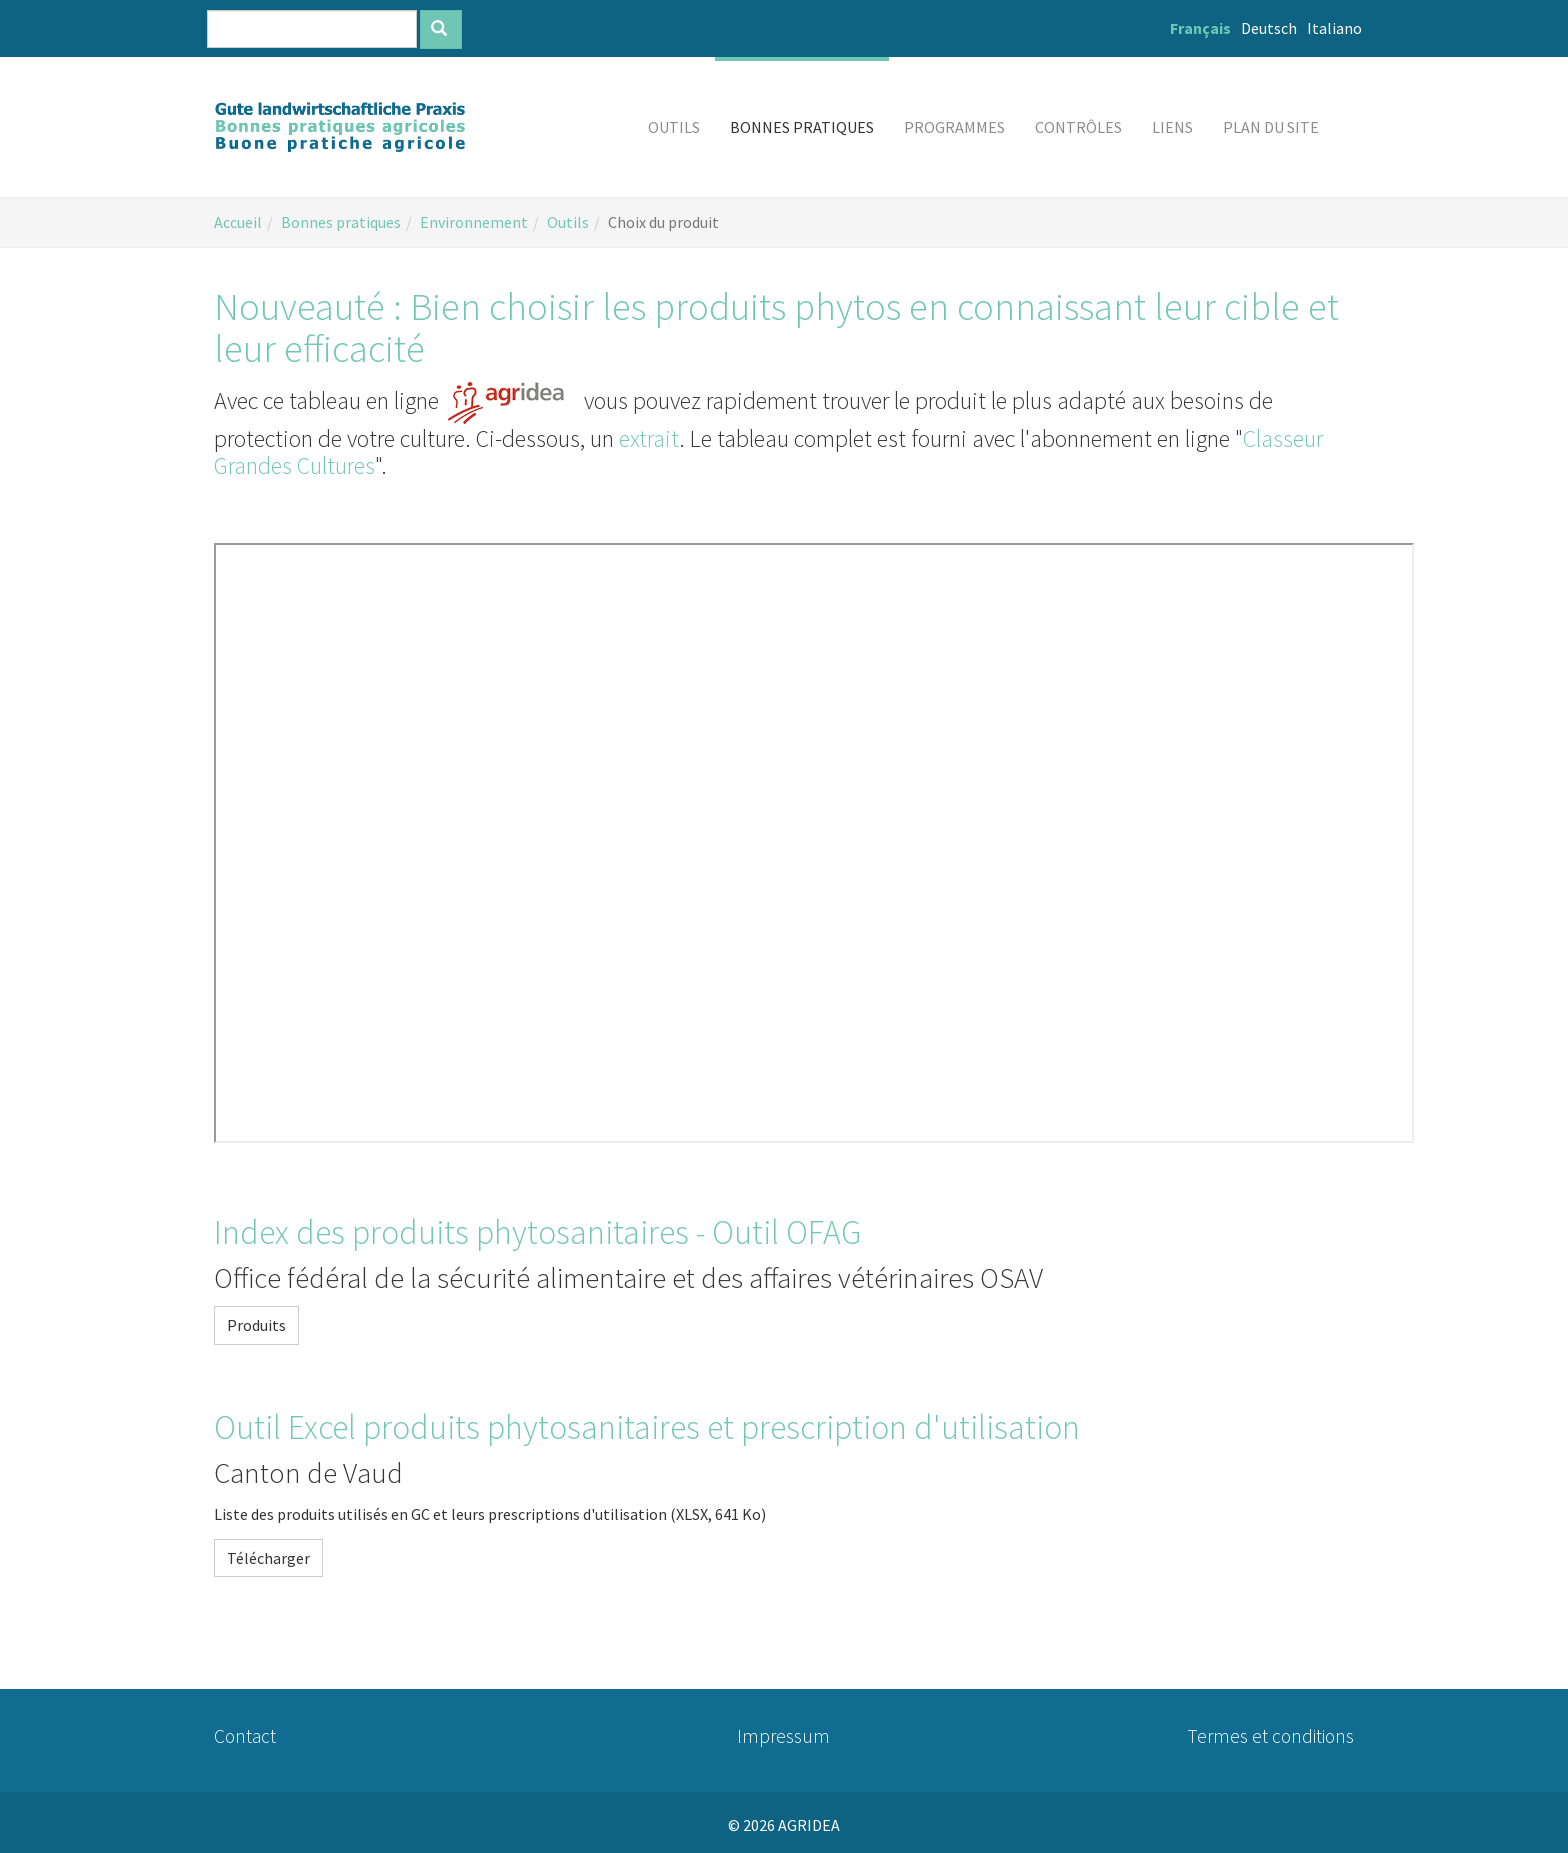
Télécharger (268, 1558)
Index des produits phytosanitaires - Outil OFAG (537, 1232)
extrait (649, 438)
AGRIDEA (809, 1825)
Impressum (783, 1736)
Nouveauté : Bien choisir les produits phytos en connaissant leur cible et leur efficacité (776, 327)
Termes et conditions (1270, 1736)
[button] (674, 127)
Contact (245, 1736)
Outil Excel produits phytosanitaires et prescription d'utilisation (647, 1427)
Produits (256, 1325)
